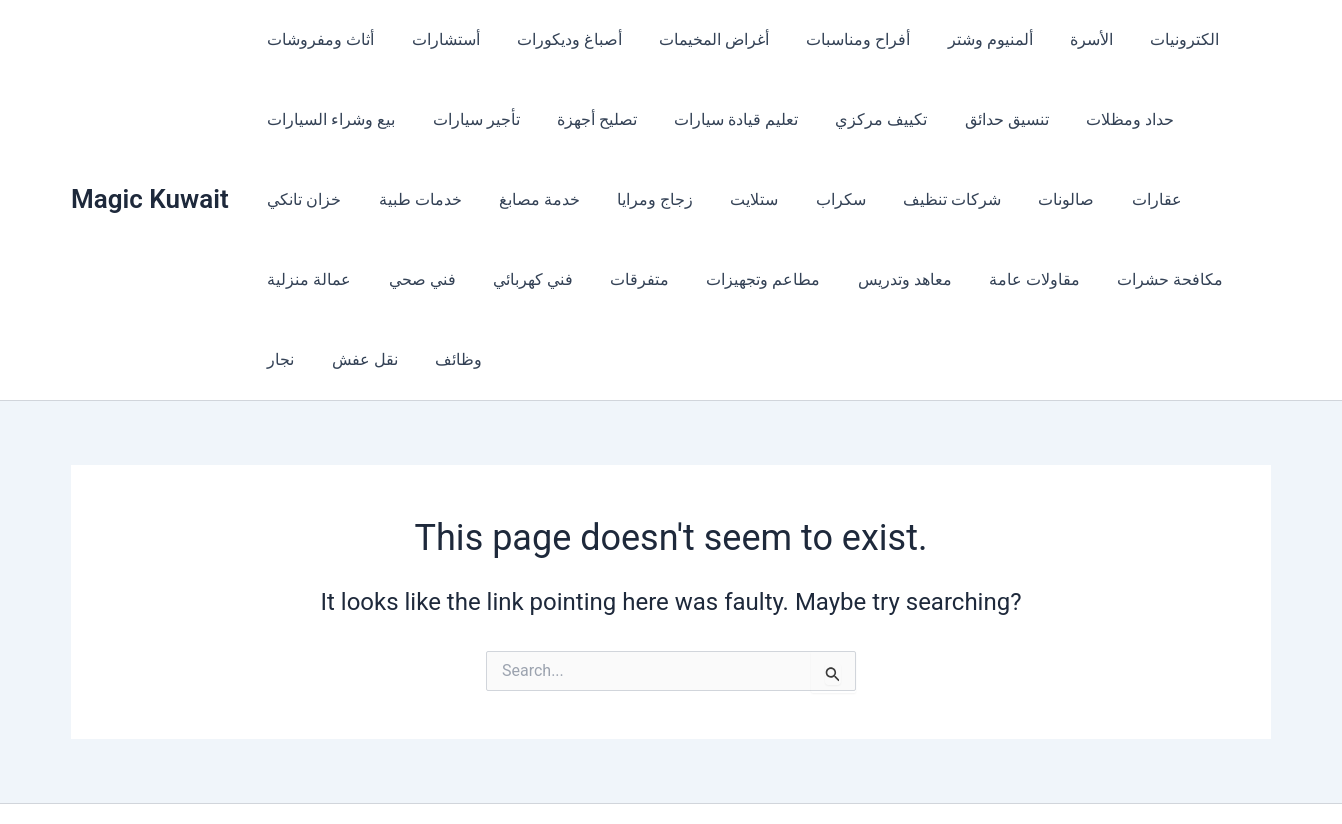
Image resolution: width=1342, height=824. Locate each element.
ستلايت (625, 199)
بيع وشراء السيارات (329, 119)
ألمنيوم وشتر (961, 39)
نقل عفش (1092, 279)
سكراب (706, 199)
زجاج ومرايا (531, 199)
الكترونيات (1144, 39)
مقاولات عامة (785, 279)
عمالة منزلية (1105, 199)
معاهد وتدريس (661, 279)
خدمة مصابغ (420, 199)
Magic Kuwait (150, 159)
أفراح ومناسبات (835, 39)
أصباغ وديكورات (556, 39)
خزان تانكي (1208, 119)
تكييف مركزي (857, 119)
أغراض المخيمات (696, 39)
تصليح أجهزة (584, 119)
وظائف (1180, 279)
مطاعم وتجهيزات (525, 279)
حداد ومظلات (1095, 119)
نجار (1013, 279)
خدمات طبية (306, 199)
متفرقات (406, 279)
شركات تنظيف (812, 199)
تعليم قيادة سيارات (718, 119)
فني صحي (1211, 199)
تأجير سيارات (468, 119)
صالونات (921, 199)
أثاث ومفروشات (318, 39)
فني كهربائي (305, 279)
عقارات (1006, 199)
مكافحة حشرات (916, 279)
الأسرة (1056, 39)
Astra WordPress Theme (833, 773)
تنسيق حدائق (977, 119)
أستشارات (438, 39)
